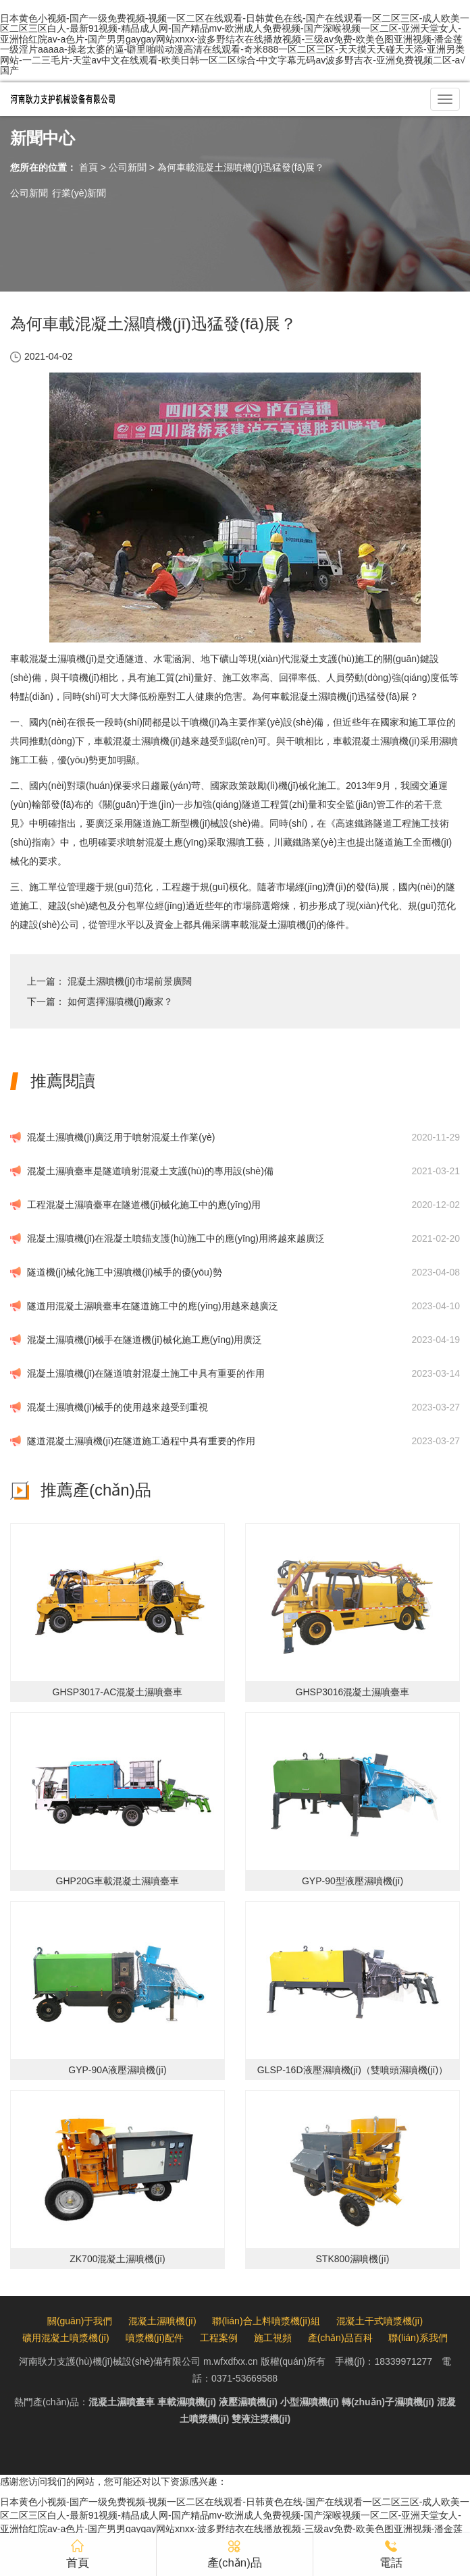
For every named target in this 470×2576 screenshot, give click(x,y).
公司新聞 (128, 167)
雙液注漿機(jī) (261, 2418)
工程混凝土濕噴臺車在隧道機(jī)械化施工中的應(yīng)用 (144, 1204)
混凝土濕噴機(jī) (162, 2320)
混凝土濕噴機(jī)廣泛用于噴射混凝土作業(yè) (121, 1137)
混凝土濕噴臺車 (121, 2401)
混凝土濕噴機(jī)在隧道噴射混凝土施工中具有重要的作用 (146, 1373)
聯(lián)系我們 (417, 2337)
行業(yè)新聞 (79, 193)
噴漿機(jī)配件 (155, 2337)
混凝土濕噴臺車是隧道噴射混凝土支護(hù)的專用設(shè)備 (150, 1171)
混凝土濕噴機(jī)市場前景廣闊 (130, 981)
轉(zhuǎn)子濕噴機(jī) (388, 2401)
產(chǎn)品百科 (340, 2337)
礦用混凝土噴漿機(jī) (65, 2337)
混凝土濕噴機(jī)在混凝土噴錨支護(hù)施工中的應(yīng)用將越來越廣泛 (176, 1238)
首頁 (88, 167)
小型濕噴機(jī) (309, 2401)
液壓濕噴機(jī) (248, 2401)
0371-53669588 (244, 2378)
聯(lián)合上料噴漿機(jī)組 (265, 2320)
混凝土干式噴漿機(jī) (379, 2320)
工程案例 (219, 2337)
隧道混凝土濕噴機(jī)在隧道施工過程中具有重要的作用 (141, 1440)
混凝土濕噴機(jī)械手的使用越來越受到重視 (117, 1407)
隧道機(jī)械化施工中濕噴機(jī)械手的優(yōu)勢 (124, 1272)
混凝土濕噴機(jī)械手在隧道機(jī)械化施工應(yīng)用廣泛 (144, 1339)
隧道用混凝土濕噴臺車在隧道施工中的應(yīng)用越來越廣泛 (152, 1305)
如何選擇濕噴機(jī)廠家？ (120, 1001)
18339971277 (403, 2361)
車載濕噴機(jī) (186, 2401)
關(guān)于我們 (79, 2320)
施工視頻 (273, 2337)
